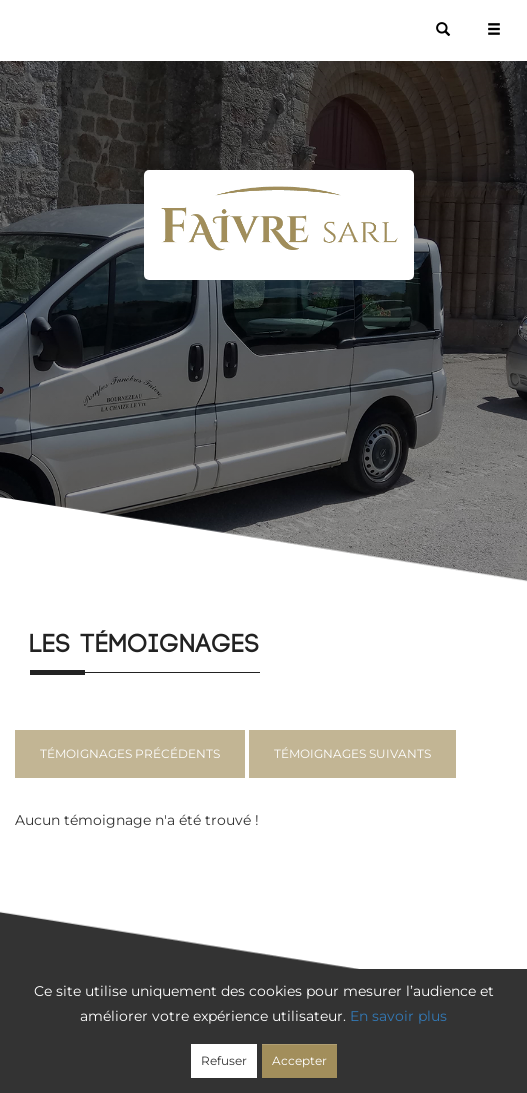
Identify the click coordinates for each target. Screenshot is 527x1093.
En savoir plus (398, 1016)
